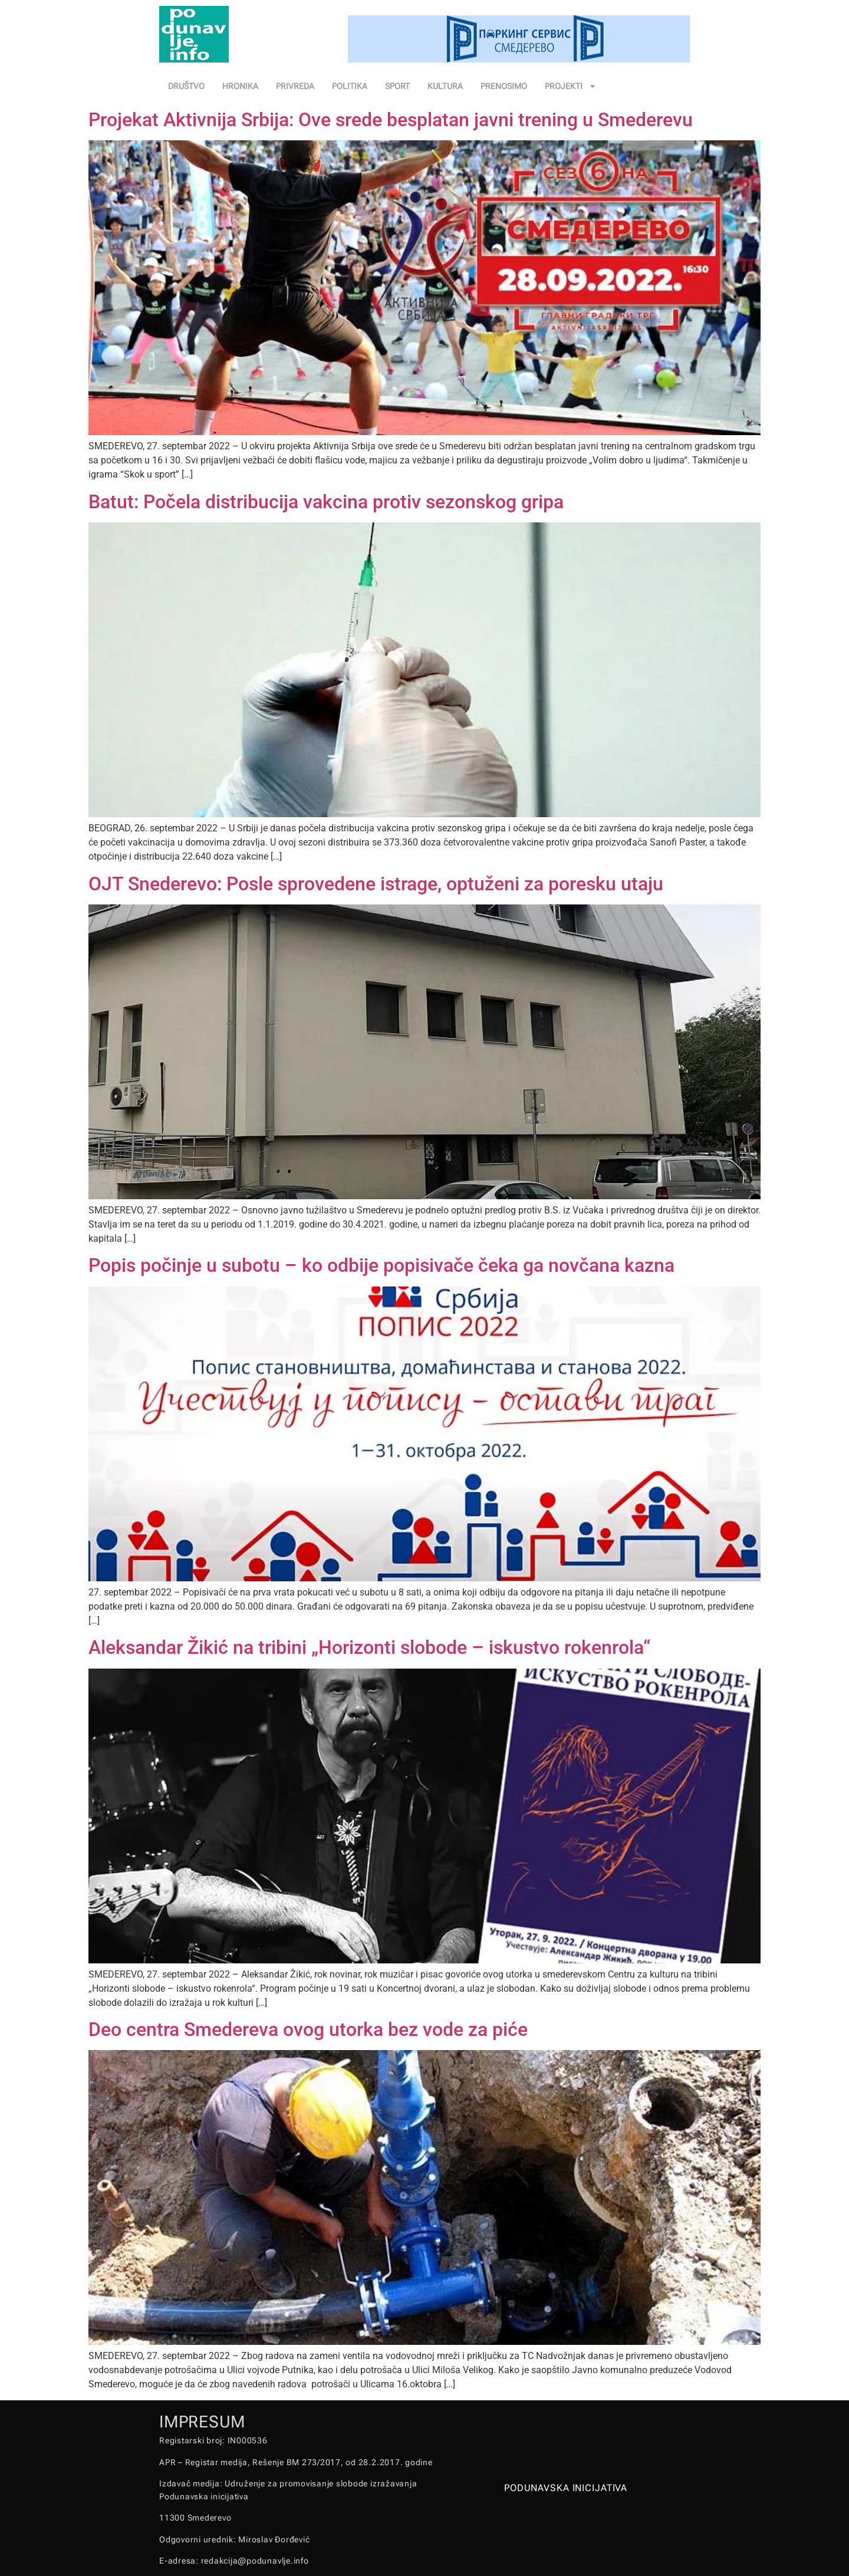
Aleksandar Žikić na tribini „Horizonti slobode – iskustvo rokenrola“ (369, 1647)
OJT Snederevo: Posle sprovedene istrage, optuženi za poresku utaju (375, 884)
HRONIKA (240, 86)
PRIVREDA (295, 86)
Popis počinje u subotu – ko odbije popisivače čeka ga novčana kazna (381, 1265)
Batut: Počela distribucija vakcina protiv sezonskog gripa (326, 502)
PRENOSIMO (504, 86)
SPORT (397, 86)
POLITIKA (349, 86)
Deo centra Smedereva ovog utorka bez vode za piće (308, 2029)
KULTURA (445, 86)
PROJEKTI (571, 86)
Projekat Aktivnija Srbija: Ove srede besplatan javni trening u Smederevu (390, 119)
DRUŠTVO (186, 86)
